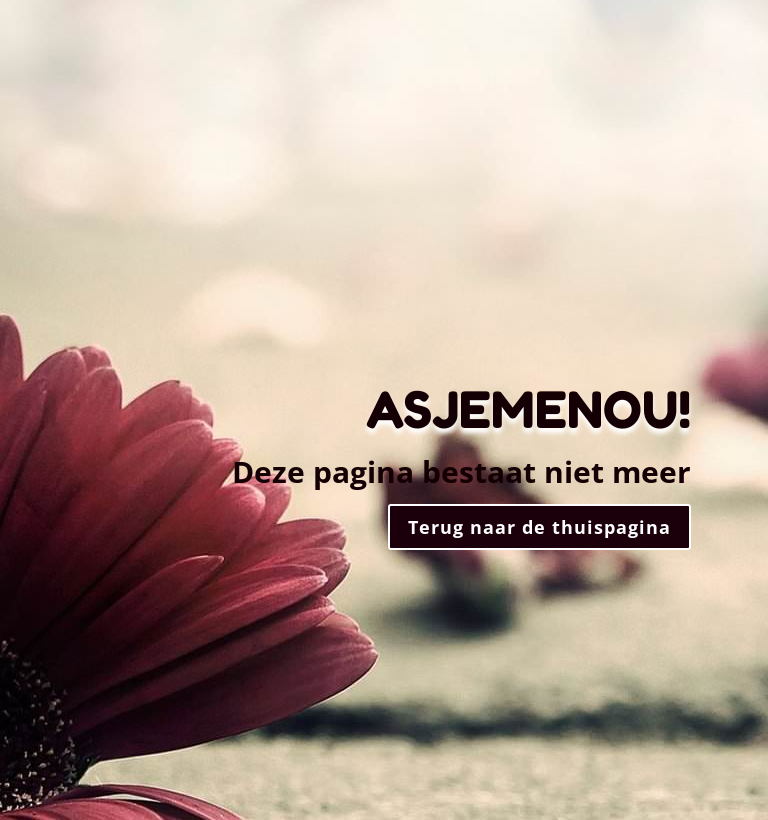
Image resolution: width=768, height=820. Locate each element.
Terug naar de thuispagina (539, 527)
